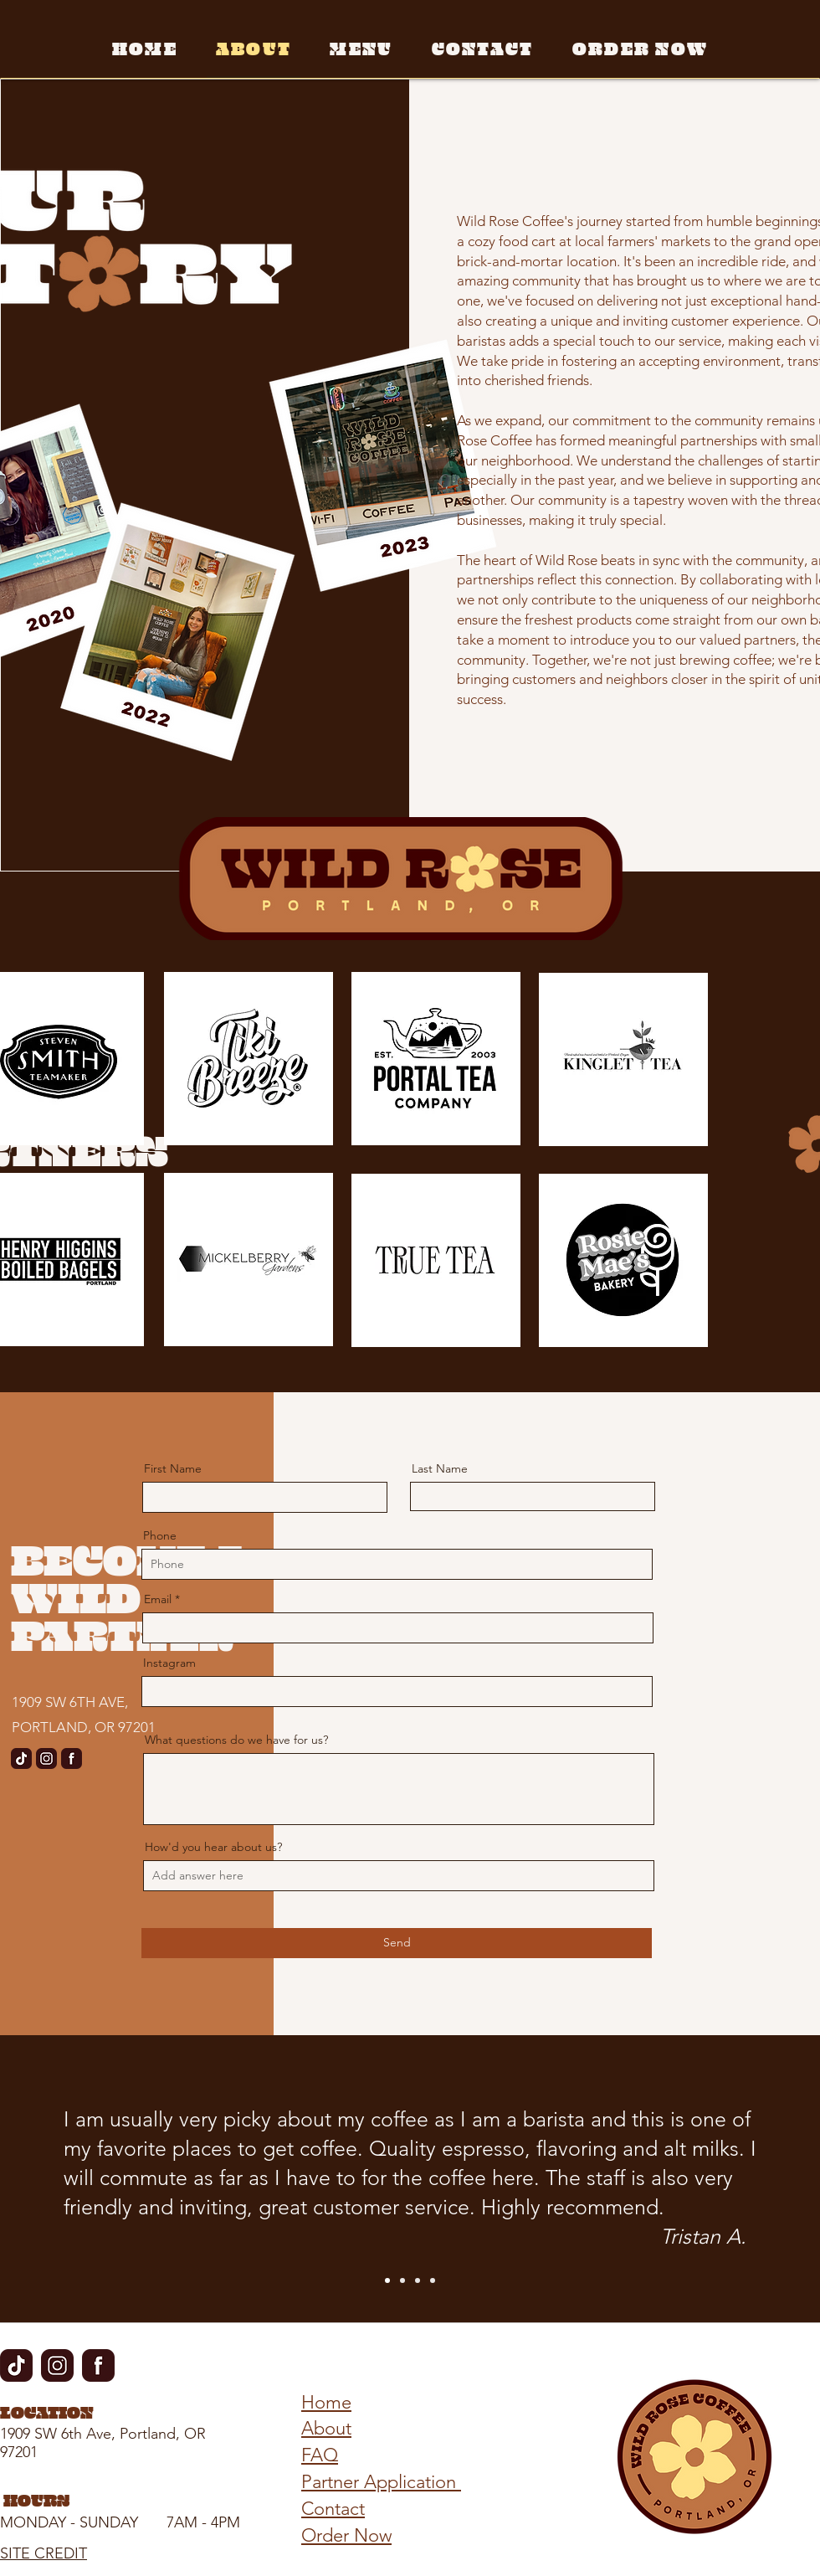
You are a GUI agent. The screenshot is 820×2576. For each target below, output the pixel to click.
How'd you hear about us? (213, 1847)
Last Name (440, 1468)
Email (158, 1599)
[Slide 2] (402, 2280)
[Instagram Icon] (46, 1758)
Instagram (169, 1662)
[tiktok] (21, 1758)
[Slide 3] (417, 2280)
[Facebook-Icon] (71, 1758)
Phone (160, 1535)
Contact (333, 2508)
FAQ (319, 2455)
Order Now (346, 2535)
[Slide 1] (387, 2280)
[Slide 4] (432, 2280)
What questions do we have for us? (236, 1740)
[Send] (396, 1943)
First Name (173, 1468)
